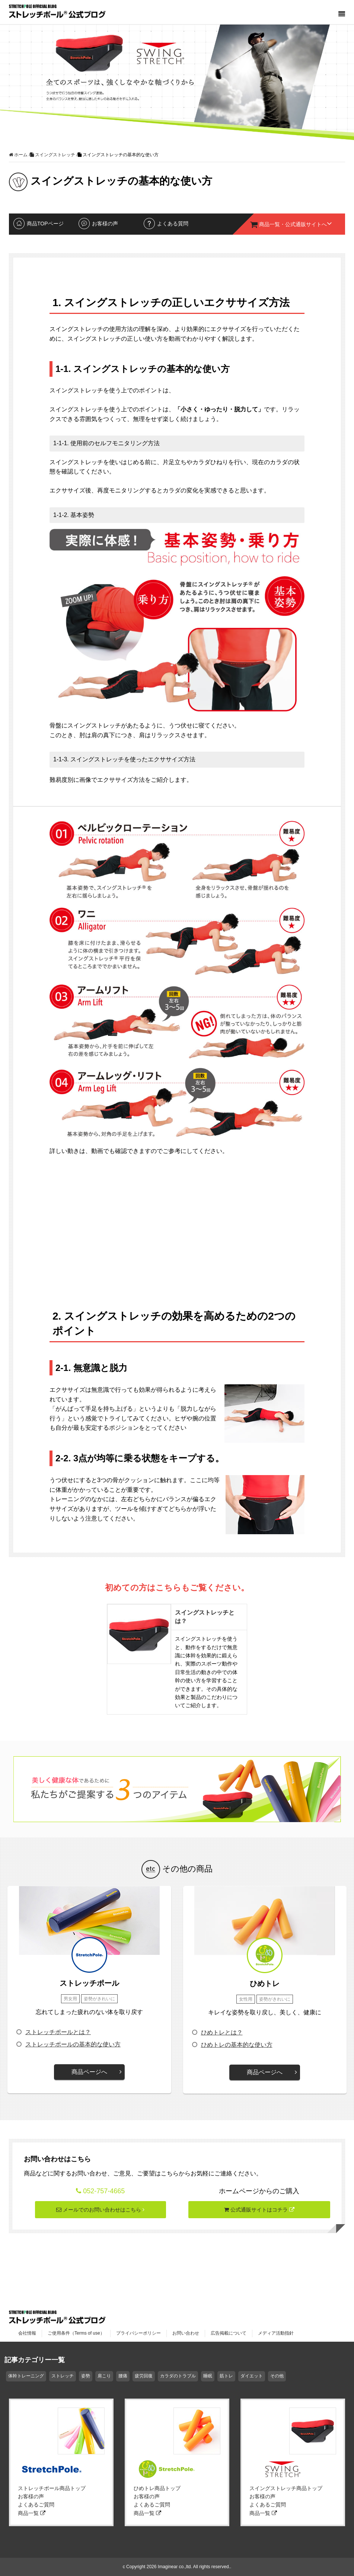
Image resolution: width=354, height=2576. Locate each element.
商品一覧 (31, 2513)
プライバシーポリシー (138, 2333)
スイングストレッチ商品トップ (285, 2488)
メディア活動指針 (276, 2333)
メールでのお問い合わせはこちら (100, 2210)
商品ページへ (89, 2072)
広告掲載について (228, 2333)
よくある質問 (172, 224)
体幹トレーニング (26, 2376)
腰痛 (122, 2376)
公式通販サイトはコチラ (259, 2210)
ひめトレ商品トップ (157, 2488)
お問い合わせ (185, 2333)
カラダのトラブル (178, 2376)
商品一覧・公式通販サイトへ (291, 223)
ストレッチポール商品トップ (52, 2488)
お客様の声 (105, 224)
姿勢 (85, 2376)
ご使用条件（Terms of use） (76, 2333)
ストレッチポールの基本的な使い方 (73, 2044)
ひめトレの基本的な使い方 (236, 2045)
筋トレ (226, 2376)
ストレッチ (62, 2376)
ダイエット (251, 2376)
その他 (277, 2376)
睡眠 (207, 2376)
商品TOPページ (45, 224)
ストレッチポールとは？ (58, 2032)
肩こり (104, 2376)
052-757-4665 (104, 2191)
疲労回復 (144, 2376)
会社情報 (27, 2333)
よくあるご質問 (36, 2505)
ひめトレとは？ (222, 2032)
